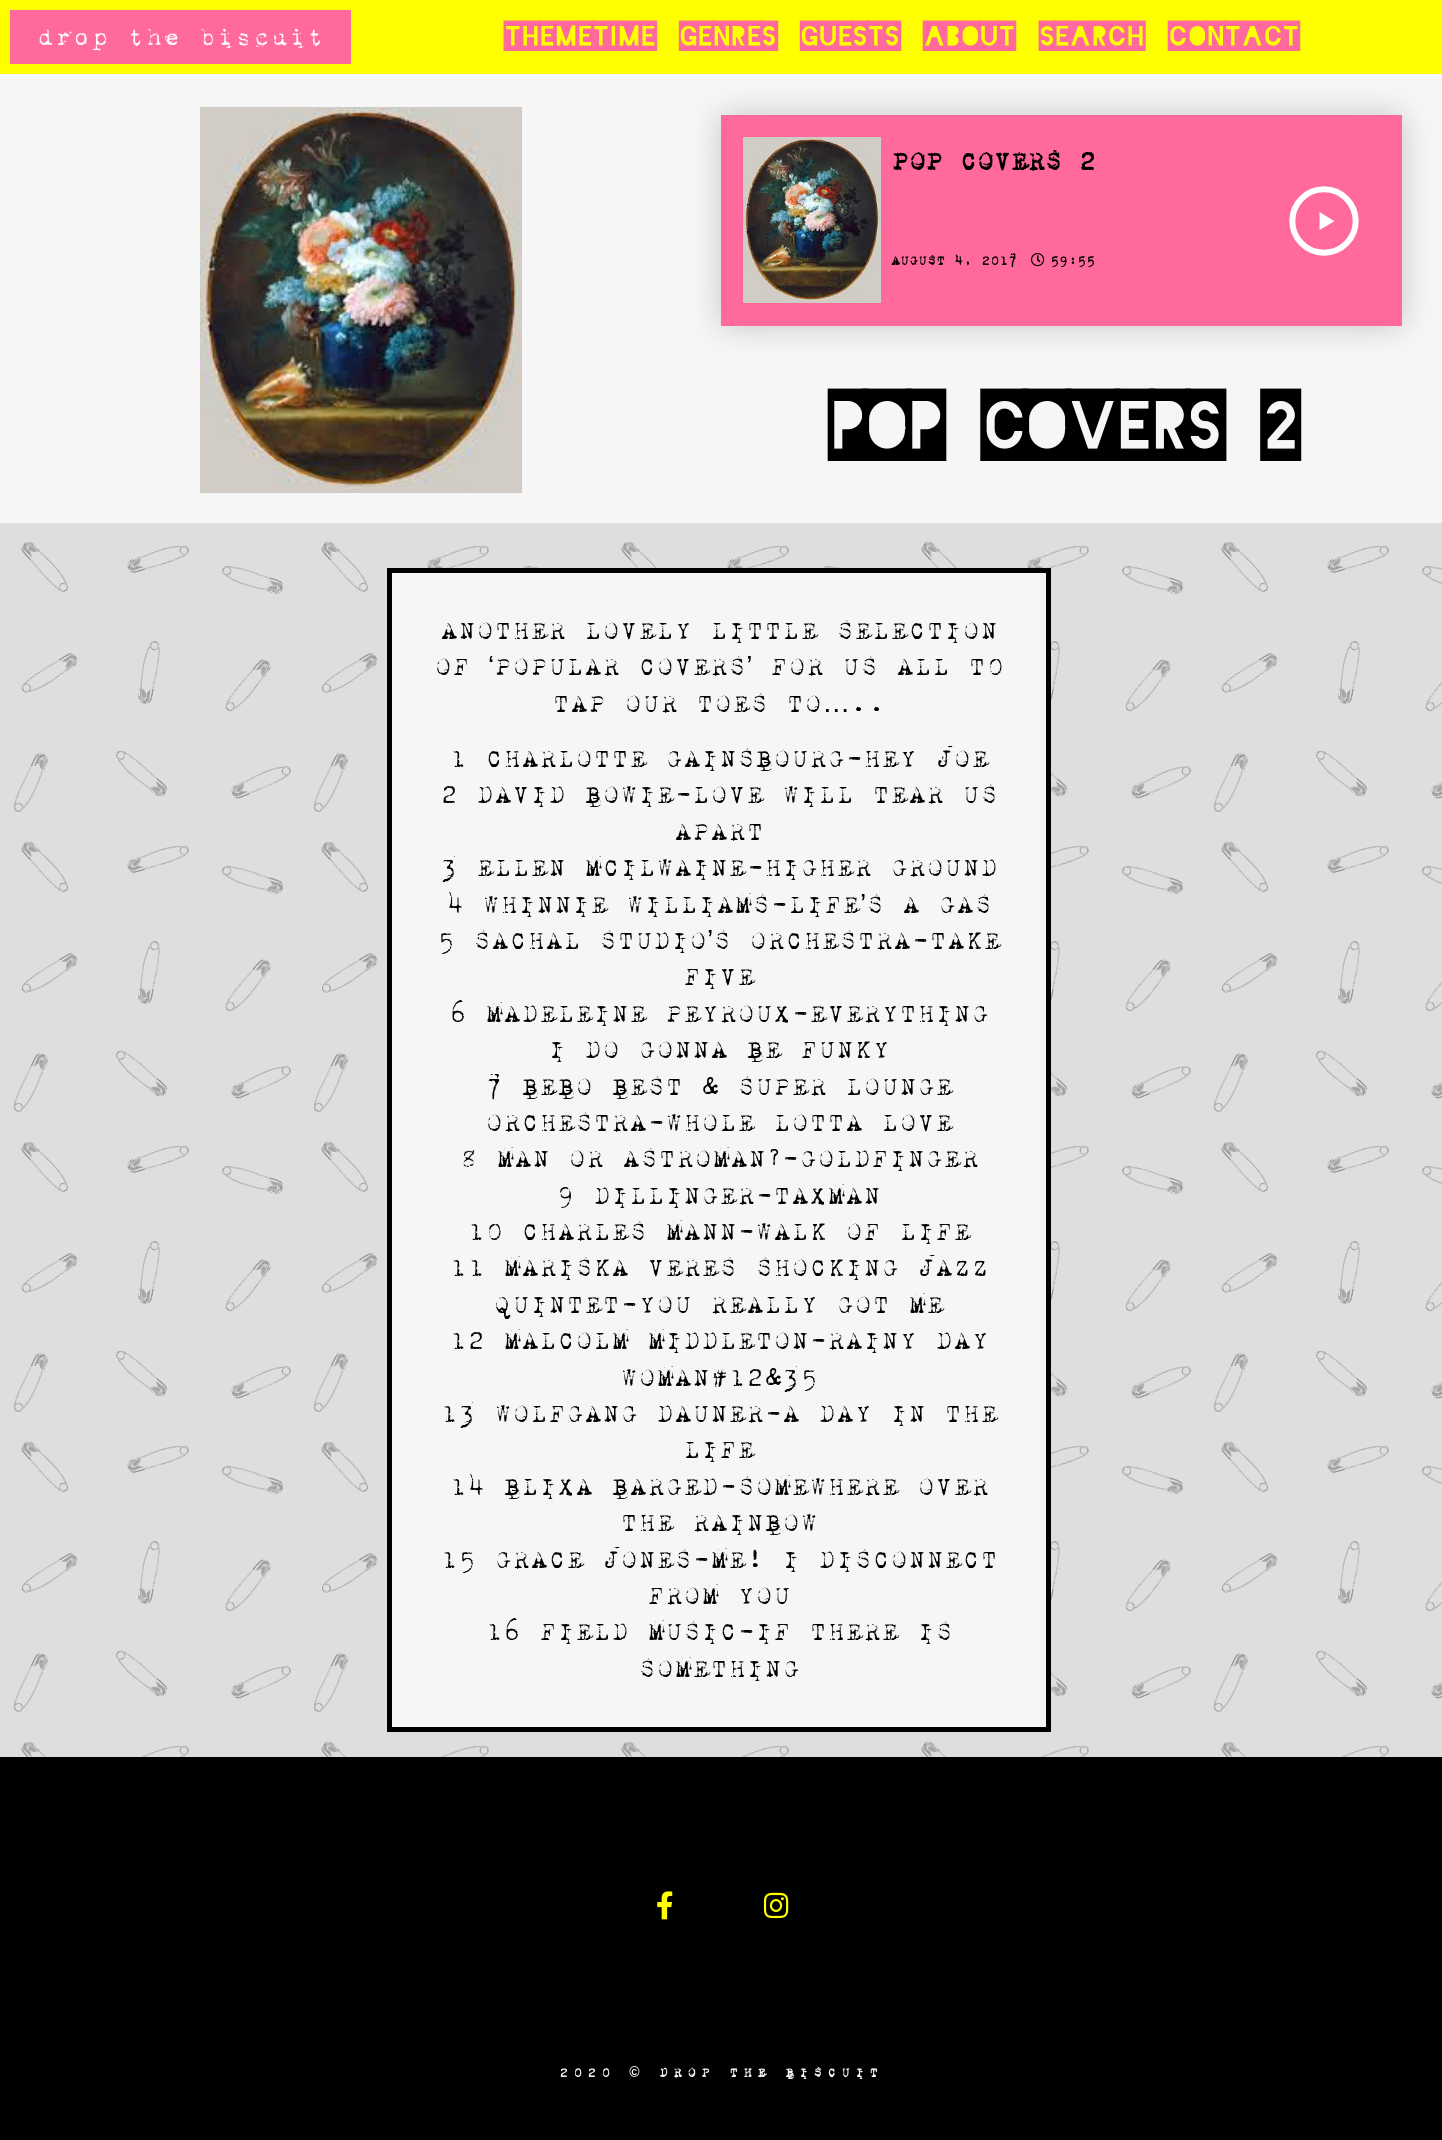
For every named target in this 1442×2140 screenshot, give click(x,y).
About (969, 36)
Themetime (579, 36)
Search (1091, 36)
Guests (849, 36)
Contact (1233, 36)
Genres (727, 36)
